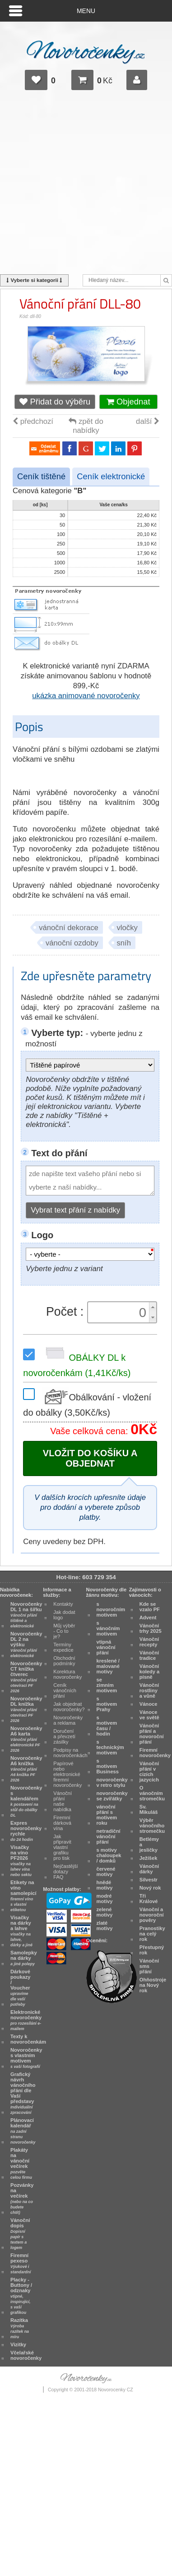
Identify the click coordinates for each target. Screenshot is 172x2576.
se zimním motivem (107, 1685)
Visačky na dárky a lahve (21, 1931)
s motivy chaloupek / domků (109, 1855)
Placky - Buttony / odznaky (21, 2296)
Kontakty (63, 1604)
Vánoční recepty (149, 1641)
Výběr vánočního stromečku (152, 1825)
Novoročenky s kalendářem (26, 1801)
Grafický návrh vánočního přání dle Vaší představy (23, 2093)
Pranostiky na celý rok (152, 1934)
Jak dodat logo (64, 1614)
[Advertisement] (86, 186)
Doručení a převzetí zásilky (64, 1736)
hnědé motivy (105, 1885)
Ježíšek (148, 1858)
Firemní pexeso (20, 2263)
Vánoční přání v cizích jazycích (149, 1771)
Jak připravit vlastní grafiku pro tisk (62, 1847)
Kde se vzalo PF (149, 1606)
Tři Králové (148, 1898)
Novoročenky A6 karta (26, 1739)
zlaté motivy (105, 1925)
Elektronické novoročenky (26, 2020)
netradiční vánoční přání (109, 1836)
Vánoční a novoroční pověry (151, 1915)
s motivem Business (108, 1766)
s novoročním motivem (111, 1609)
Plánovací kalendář (22, 2130)
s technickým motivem (110, 1747)
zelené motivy (105, 1912)
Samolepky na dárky (23, 1958)
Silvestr (148, 1879)
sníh (124, 943)
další (147, 421)
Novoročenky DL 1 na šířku (26, 1614)
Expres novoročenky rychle (26, 1831)
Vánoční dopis (20, 2233)
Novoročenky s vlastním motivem (26, 2058)
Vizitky (18, 2344)
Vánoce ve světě (149, 1714)
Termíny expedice (63, 1647)
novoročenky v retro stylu (112, 1782)
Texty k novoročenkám (28, 2039)
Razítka (19, 2328)
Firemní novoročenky (155, 1752)
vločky (127, 927)
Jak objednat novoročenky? (68, 1706)
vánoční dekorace (68, 927)
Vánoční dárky (149, 1868)
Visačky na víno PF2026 (21, 1861)
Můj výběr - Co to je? (64, 1631)
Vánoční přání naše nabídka (62, 1801)
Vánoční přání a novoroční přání (151, 1734)
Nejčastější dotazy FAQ (65, 1871)
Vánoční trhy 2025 (150, 1628)
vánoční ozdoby (72, 943)
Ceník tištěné (41, 476)
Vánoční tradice (149, 1655)
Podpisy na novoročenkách (70, 1752)
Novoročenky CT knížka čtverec (26, 1677)
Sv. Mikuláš (148, 1809)
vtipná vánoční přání (106, 1647)
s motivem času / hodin (107, 1725)
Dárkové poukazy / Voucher (20, 1988)
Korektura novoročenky (67, 1674)
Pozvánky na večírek (21, 2198)
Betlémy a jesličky (149, 1844)
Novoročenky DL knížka (26, 1709)
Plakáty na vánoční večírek (21, 2163)
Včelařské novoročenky (26, 2355)
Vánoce (148, 1704)
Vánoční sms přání (149, 1966)
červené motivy (106, 1871)
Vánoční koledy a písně (149, 1671)
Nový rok (150, 1887)
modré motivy (105, 1898)
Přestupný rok (151, 1949)
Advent (148, 1617)
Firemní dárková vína (62, 1823)
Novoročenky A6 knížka (26, 1768)
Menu (86, 10)
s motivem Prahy (107, 1704)
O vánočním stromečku (152, 1793)
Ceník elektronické (111, 476)
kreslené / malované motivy (108, 1666)
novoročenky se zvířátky (112, 1795)
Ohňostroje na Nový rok (152, 1985)
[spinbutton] (119, 1312)
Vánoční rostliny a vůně (149, 1690)
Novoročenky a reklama (68, 1720)
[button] (152, 1307)
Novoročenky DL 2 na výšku (26, 1644)
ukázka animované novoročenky (85, 695)
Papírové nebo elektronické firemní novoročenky (67, 1774)
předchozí (33, 421)
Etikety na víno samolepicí (23, 1896)
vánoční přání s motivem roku (107, 1815)
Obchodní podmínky (64, 1660)
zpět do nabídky (86, 426)
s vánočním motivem (108, 1628)
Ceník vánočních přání (64, 1690)
